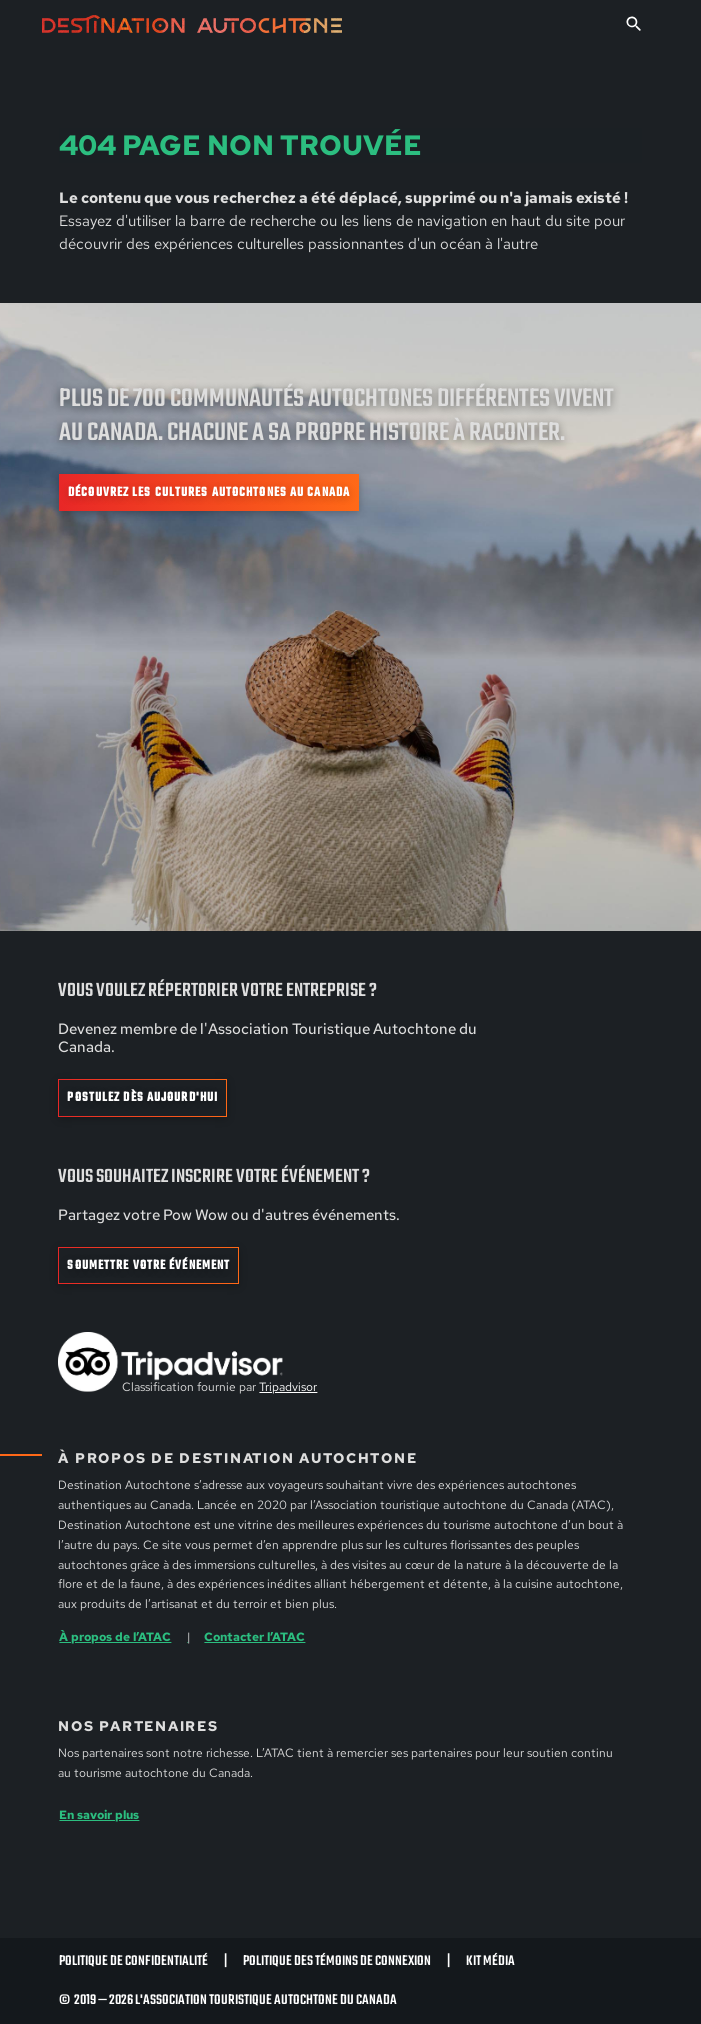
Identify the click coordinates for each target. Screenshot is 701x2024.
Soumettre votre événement (148, 1266)
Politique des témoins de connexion (337, 1961)
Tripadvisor (288, 1387)
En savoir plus (99, 1814)
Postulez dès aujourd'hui (142, 1098)
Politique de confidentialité (133, 1961)
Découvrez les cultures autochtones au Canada (209, 493)
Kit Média (490, 1961)
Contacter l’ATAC (254, 1636)
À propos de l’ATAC (115, 1636)
